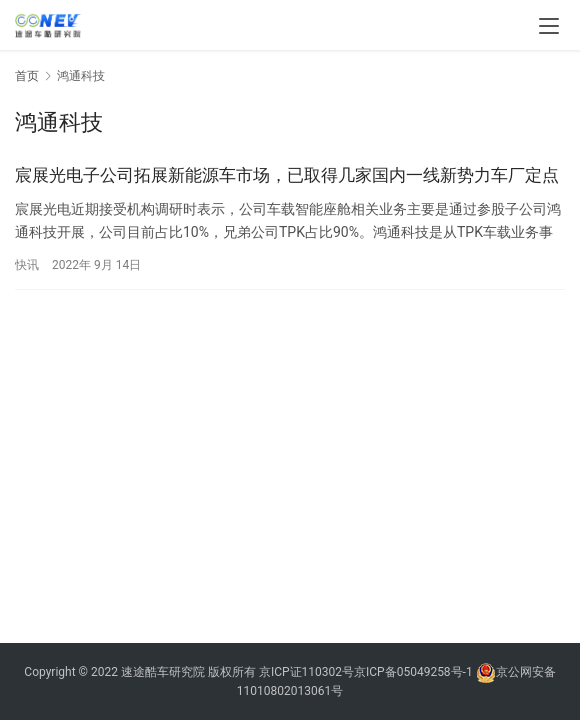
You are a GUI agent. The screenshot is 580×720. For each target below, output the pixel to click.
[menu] (549, 26)
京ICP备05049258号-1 (415, 672)
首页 (27, 76)
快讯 (27, 265)
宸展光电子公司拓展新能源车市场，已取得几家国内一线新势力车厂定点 (287, 175)
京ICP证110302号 (306, 672)
